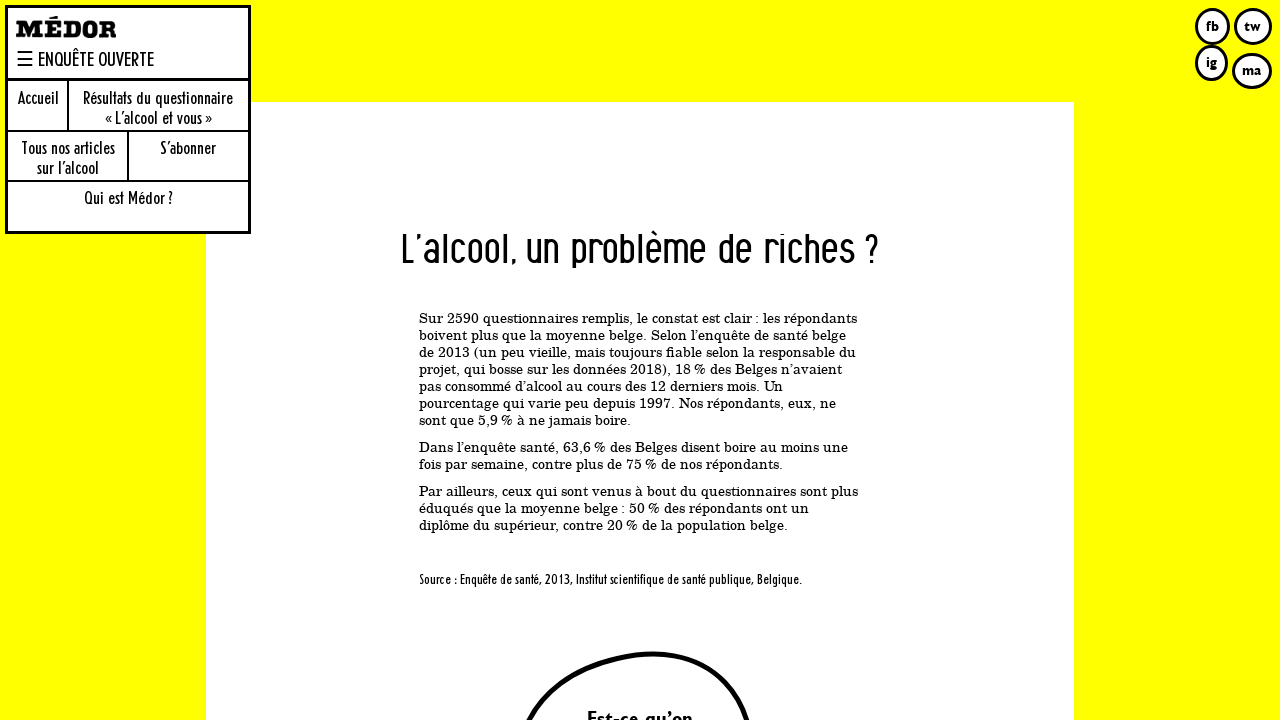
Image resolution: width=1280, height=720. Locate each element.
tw (1252, 26)
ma (1251, 70)
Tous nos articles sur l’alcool (68, 159)
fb (1212, 26)
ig (1211, 62)
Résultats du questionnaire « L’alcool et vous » (158, 109)
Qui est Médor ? (128, 199)
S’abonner (188, 149)
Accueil (38, 99)
